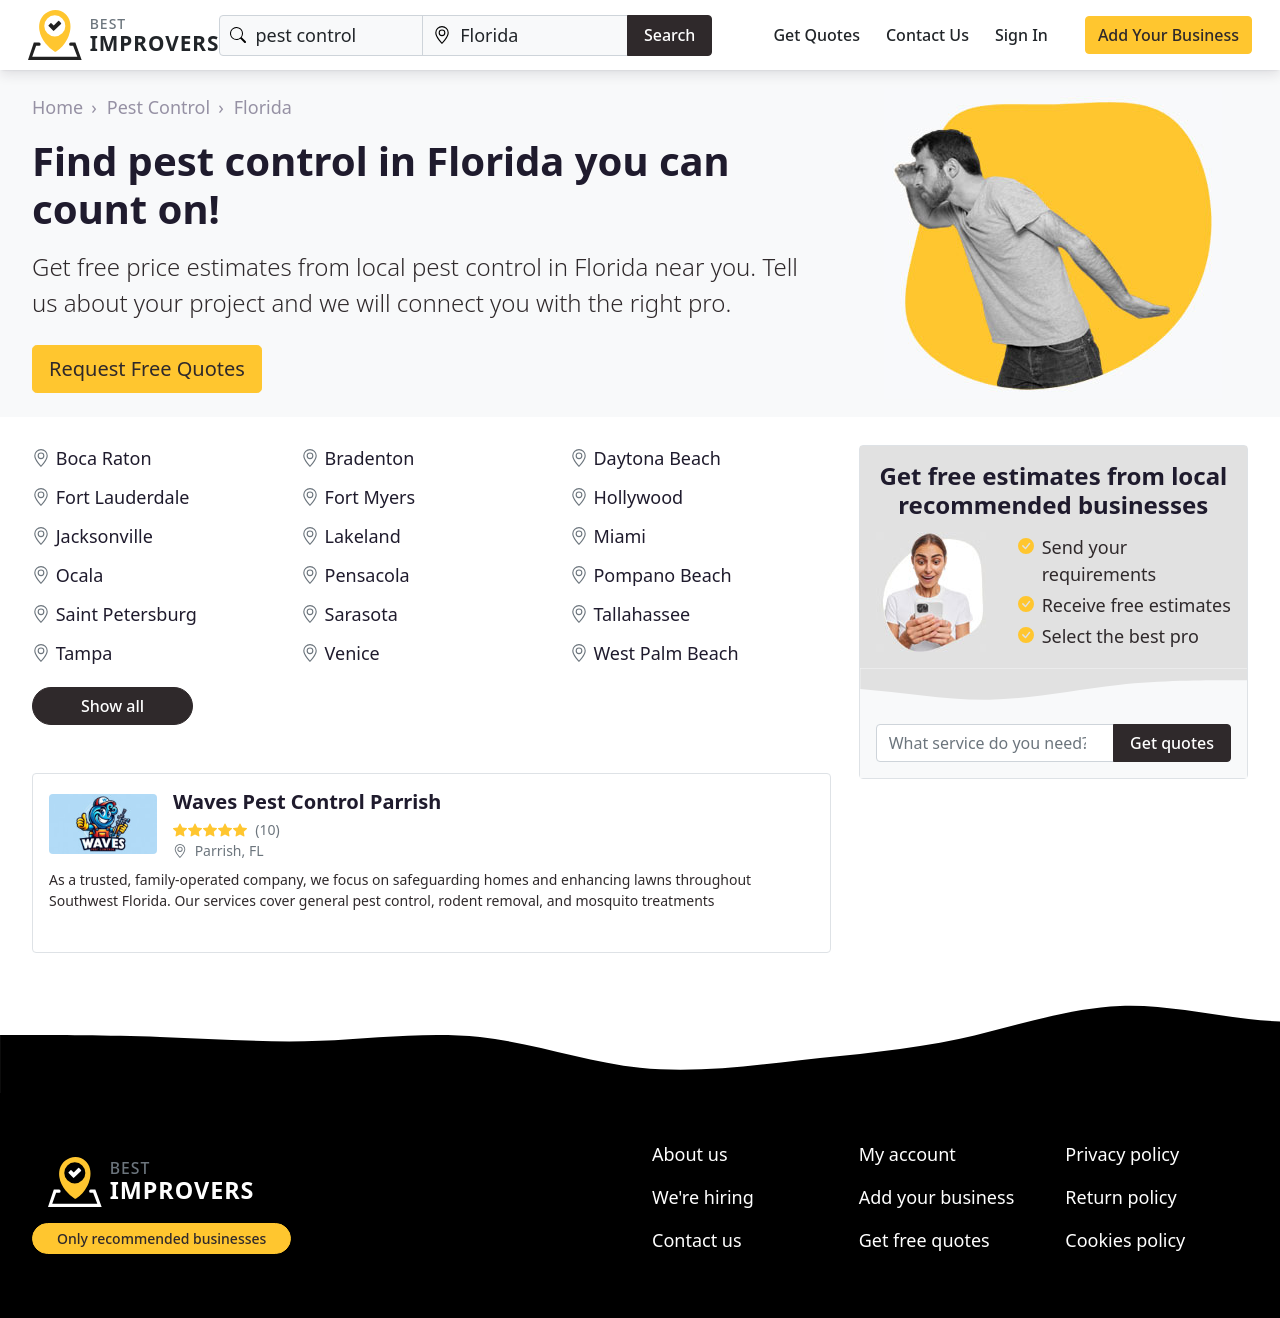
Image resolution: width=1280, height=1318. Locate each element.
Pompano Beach (662, 575)
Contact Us (927, 35)
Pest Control (158, 107)
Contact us (697, 1240)
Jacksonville (104, 536)
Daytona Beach (656, 458)
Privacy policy (1122, 1154)
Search (669, 35)
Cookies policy (1125, 1240)
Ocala (80, 575)
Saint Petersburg (126, 614)
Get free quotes (924, 1240)
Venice (352, 653)
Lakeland (363, 536)
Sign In (1021, 35)
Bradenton (370, 458)
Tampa (84, 653)
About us (690, 1154)
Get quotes (1172, 743)
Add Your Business (1168, 35)
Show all (112, 706)
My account (907, 1154)
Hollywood (638, 497)
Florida (263, 107)
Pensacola (367, 575)
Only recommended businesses (161, 1238)
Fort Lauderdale (123, 497)
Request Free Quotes (147, 368)
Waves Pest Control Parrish (307, 801)
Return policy (1120, 1197)
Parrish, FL (229, 850)
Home (57, 107)
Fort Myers (370, 497)
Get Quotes (816, 35)
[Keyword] (321, 35)
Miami (619, 536)
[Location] (525, 35)
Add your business (937, 1197)
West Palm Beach (665, 653)
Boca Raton (104, 458)
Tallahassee (641, 614)
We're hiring (703, 1197)
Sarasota (361, 614)
